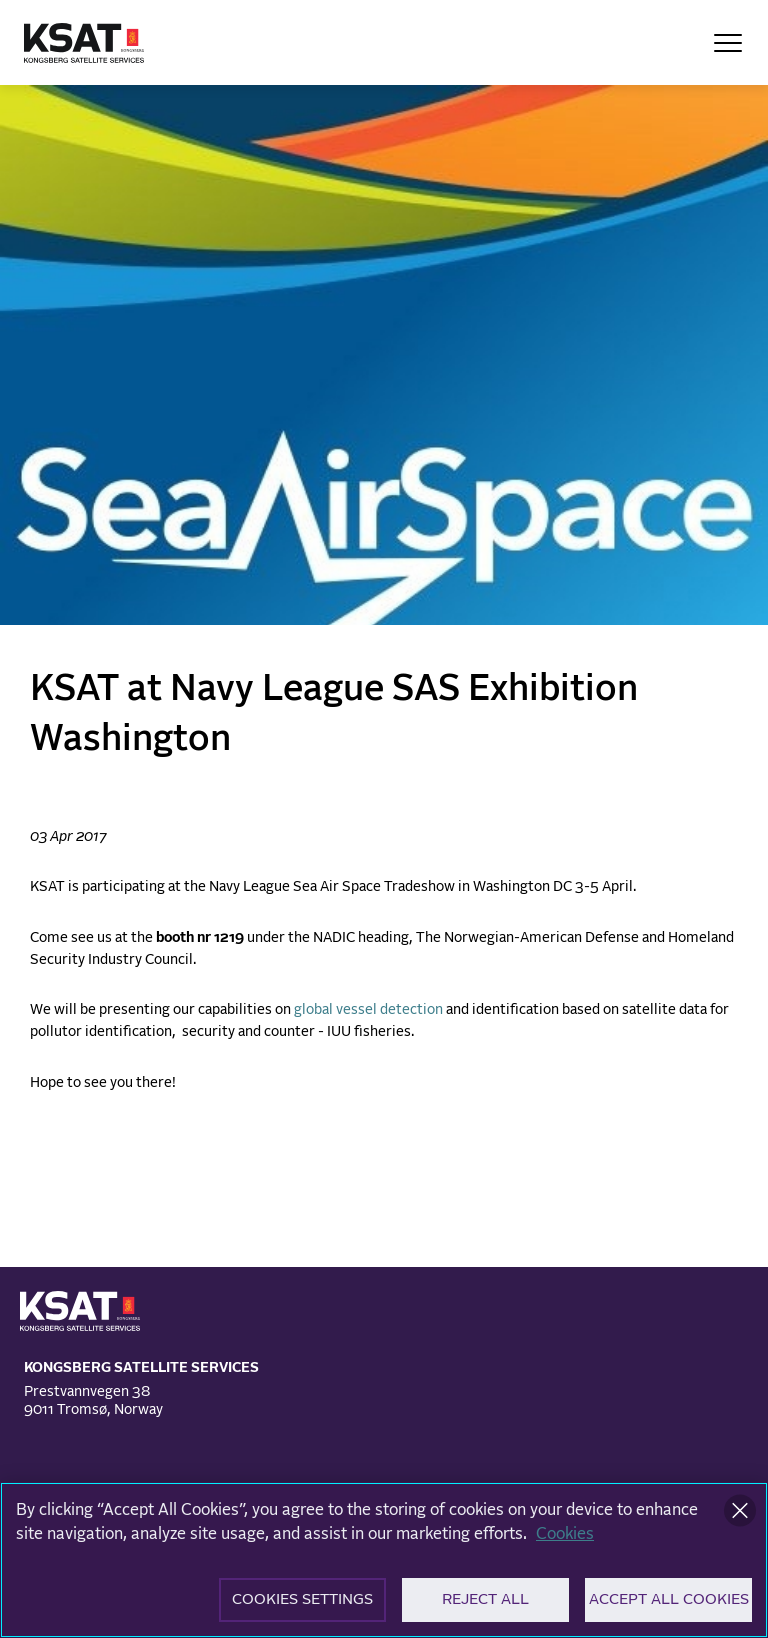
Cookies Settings (302, 1604)
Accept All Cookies (669, 1604)
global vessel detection (368, 1010)
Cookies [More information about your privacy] (565, 1538)
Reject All (485, 1604)
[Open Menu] (728, 43)
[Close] (740, 1515)
